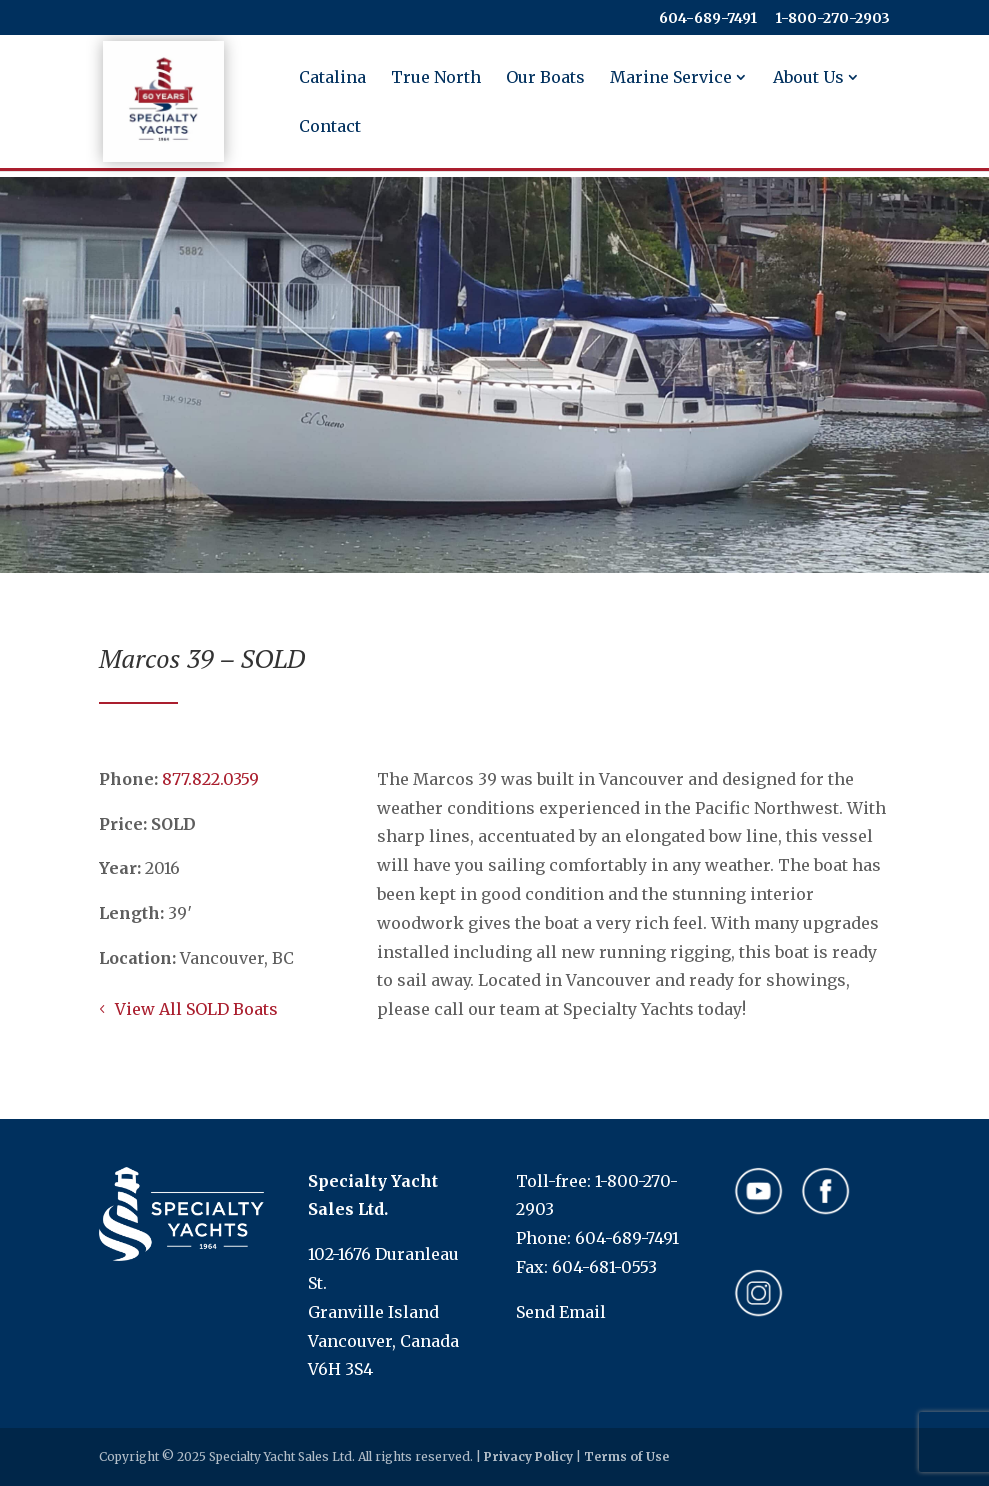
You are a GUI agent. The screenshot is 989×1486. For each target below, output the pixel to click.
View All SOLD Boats (196, 1009)
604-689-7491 (708, 19)
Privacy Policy (528, 1456)
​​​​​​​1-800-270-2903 (832, 19)
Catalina (332, 78)
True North (436, 78)
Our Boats (545, 78)
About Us (808, 78)
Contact (330, 127)
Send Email (561, 1312)
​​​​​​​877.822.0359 (210, 779)
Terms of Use (626, 1456)
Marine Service (671, 78)
